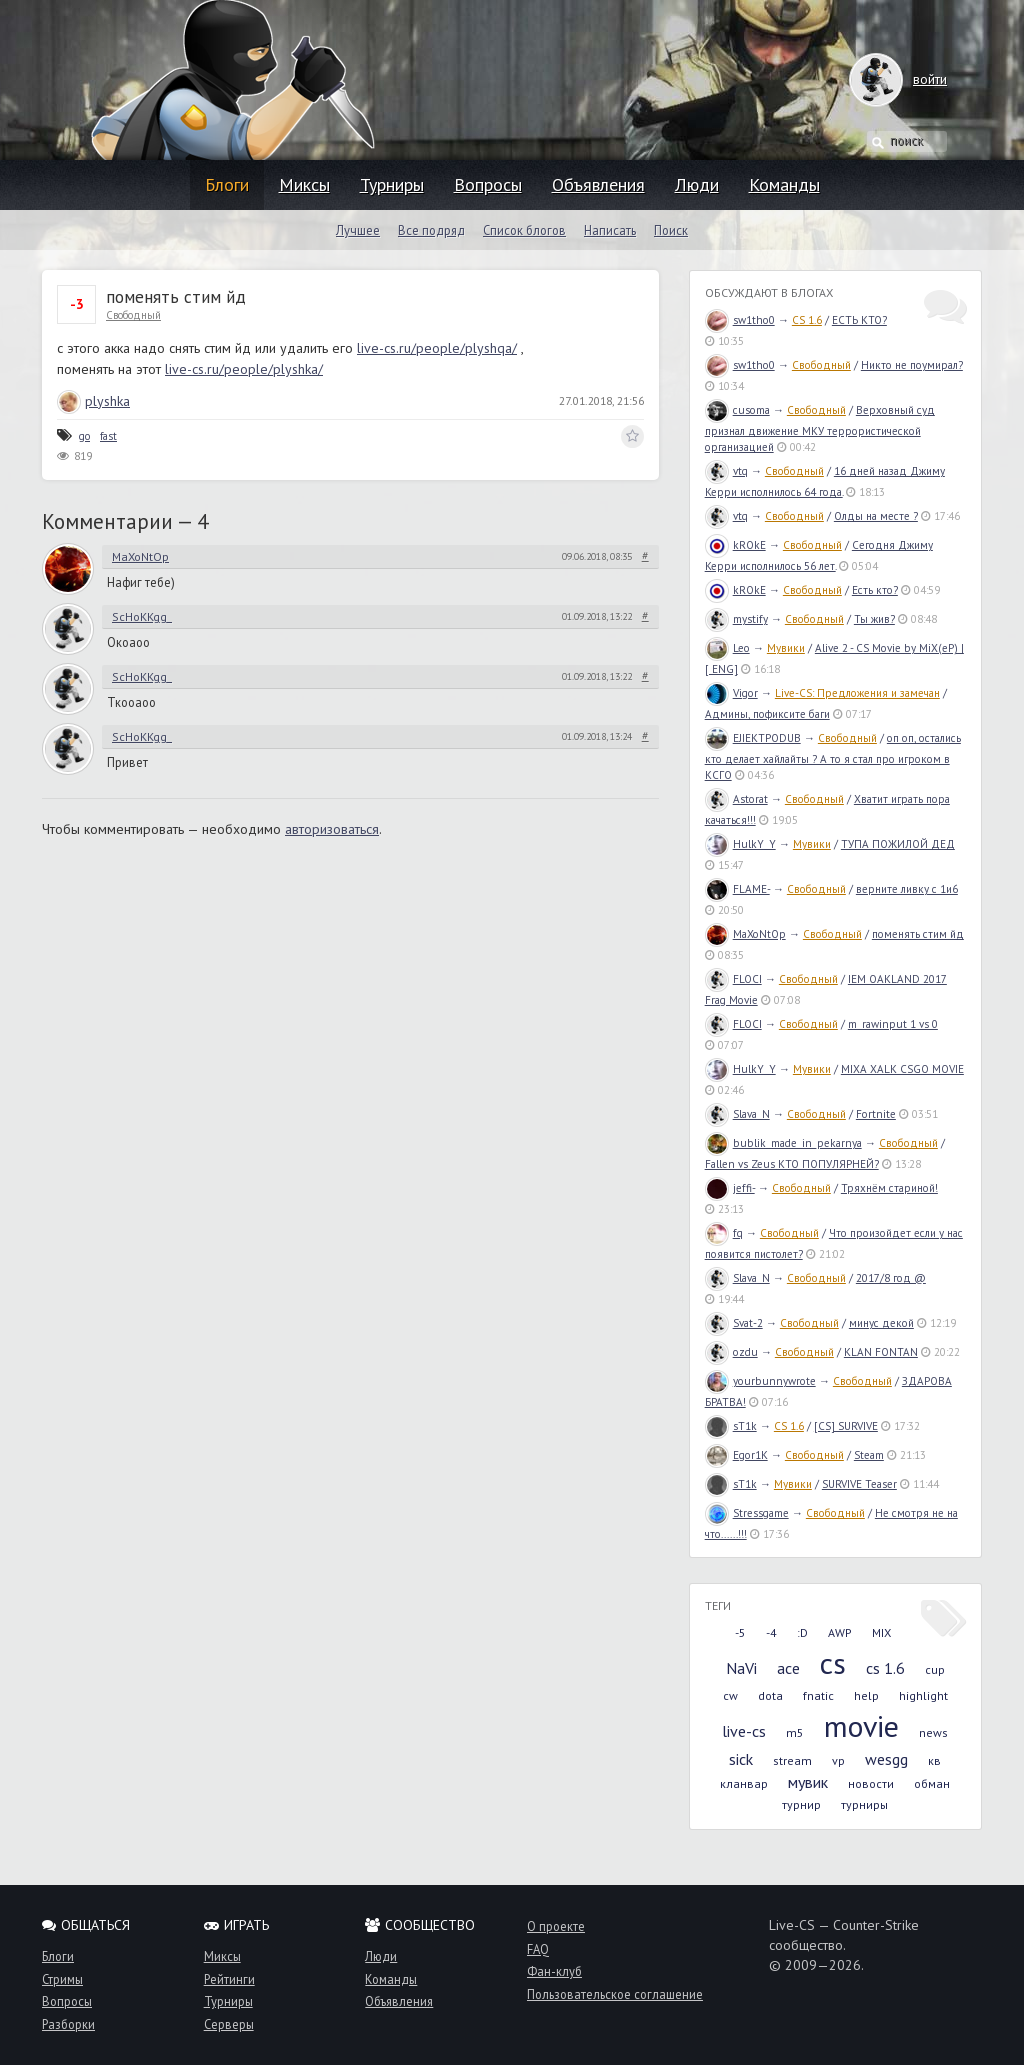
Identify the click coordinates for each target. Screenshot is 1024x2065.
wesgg (886, 1759)
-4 (771, 1632)
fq (724, 1233)
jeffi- (730, 1188)
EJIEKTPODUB (753, 738)
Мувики (786, 648)
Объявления (598, 184)
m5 (795, 1732)
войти (910, 79)
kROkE (735, 545)
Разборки (68, 2024)
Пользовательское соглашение (615, 1994)
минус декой (881, 1323)
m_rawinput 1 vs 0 (893, 1024)
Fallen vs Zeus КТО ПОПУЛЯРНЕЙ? (792, 1164)
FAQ (538, 1949)
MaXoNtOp (140, 556)
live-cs (744, 1731)
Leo (727, 648)
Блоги (227, 184)
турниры (864, 1804)
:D (802, 1632)
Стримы (62, 1979)
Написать (610, 230)
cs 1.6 (885, 1668)
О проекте (556, 1926)
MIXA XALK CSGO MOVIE (902, 1069)
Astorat (736, 799)
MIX (881, 1632)
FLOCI (733, 979)
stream (792, 1760)
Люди (697, 184)
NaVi (741, 1668)
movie (861, 1725)
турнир (801, 1804)
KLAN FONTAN (881, 1352)
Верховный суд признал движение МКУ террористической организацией (820, 428)
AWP (840, 1632)
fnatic (818, 1695)
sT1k (731, 1426)
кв (934, 1760)
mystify (736, 619)
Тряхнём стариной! (889, 1188)
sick (741, 1759)
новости (871, 1783)
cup (935, 1669)
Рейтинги (229, 1979)
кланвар (744, 1783)
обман (932, 1783)
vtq (726, 471)
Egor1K (736, 1455)
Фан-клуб (554, 1971)
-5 (740, 1632)
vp (838, 1760)
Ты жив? (874, 619)
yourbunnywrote (760, 1381)
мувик (808, 1782)
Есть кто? (875, 590)
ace (788, 1668)
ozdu (731, 1352)
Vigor (731, 693)
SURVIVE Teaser (859, 1484)
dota (770, 1695)
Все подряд (431, 230)
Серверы (229, 2024)
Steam (869, 1455)
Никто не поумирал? (912, 365)
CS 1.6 (807, 320)
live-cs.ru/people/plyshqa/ (437, 348)
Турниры (392, 184)
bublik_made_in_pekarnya (783, 1143)
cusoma (737, 410)
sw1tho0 (740, 320)
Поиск (671, 230)
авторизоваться (332, 829)
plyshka (93, 401)
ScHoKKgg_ (142, 616)
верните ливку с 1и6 (907, 889)
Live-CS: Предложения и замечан (857, 693)
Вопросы (488, 184)
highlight (923, 1695)
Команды (784, 184)
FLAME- (737, 889)
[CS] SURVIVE (846, 1426)
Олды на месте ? (876, 516)
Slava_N (737, 1114)
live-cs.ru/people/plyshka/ (244, 369)
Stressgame (747, 1513)
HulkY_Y (740, 844)
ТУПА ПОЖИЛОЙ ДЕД (898, 844)
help (866, 1695)
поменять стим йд (918, 934)
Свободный (133, 315)
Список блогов (524, 230)
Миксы (304, 184)
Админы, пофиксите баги (767, 714)
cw (730, 1695)
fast (108, 436)
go (84, 436)
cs (833, 1662)
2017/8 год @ (891, 1278)
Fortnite (876, 1114)
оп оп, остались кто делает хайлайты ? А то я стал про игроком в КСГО (833, 756)
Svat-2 (734, 1323)
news (933, 1732)
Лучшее (358, 230)
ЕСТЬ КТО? (859, 320)
